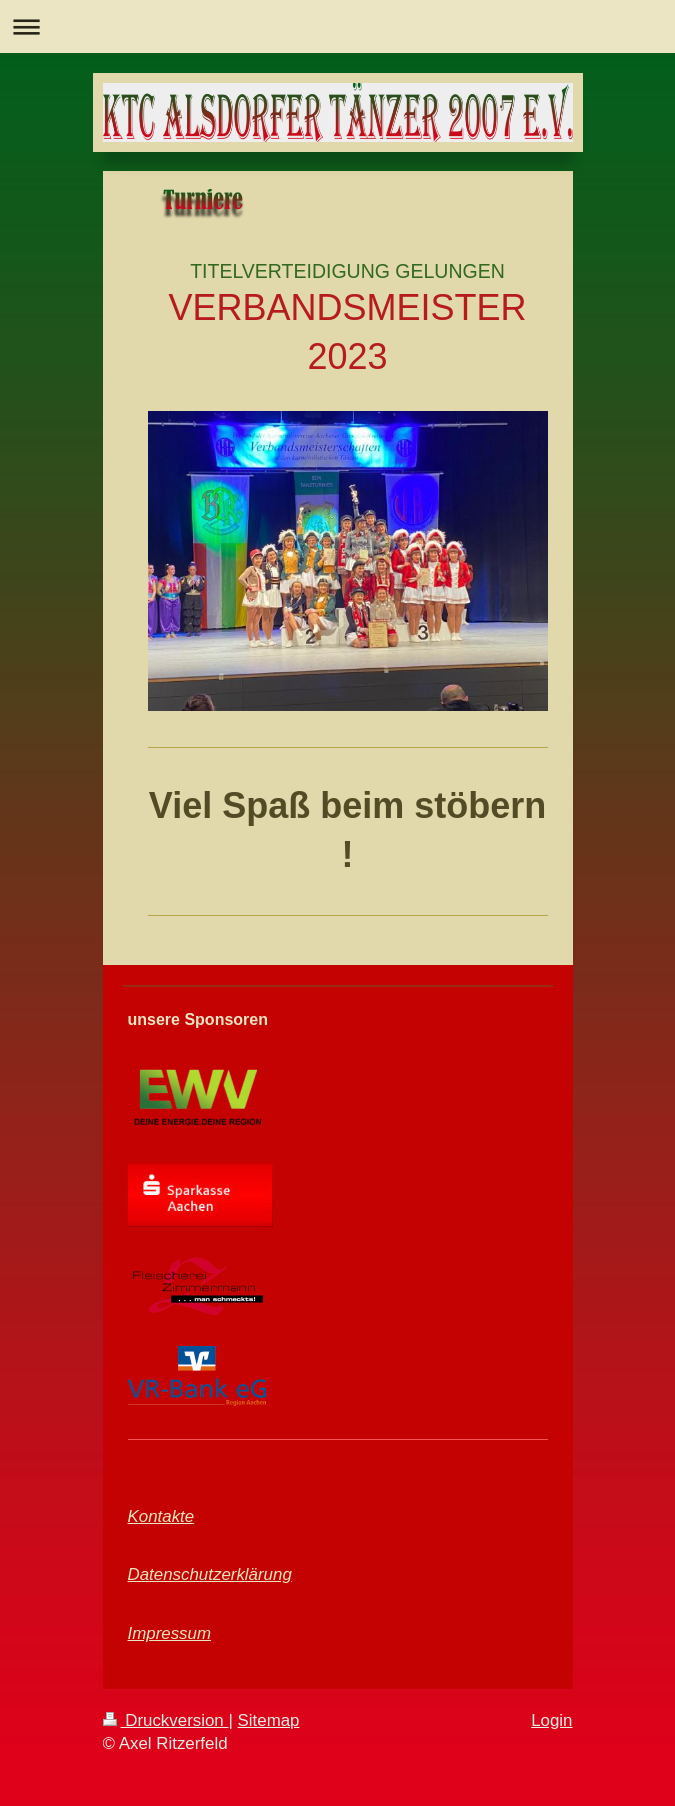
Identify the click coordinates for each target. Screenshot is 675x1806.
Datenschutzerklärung (210, 1574)
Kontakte (161, 1516)
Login (551, 1720)
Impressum (170, 1633)
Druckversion (166, 1720)
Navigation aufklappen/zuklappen (337, 26)
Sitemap (269, 1720)
